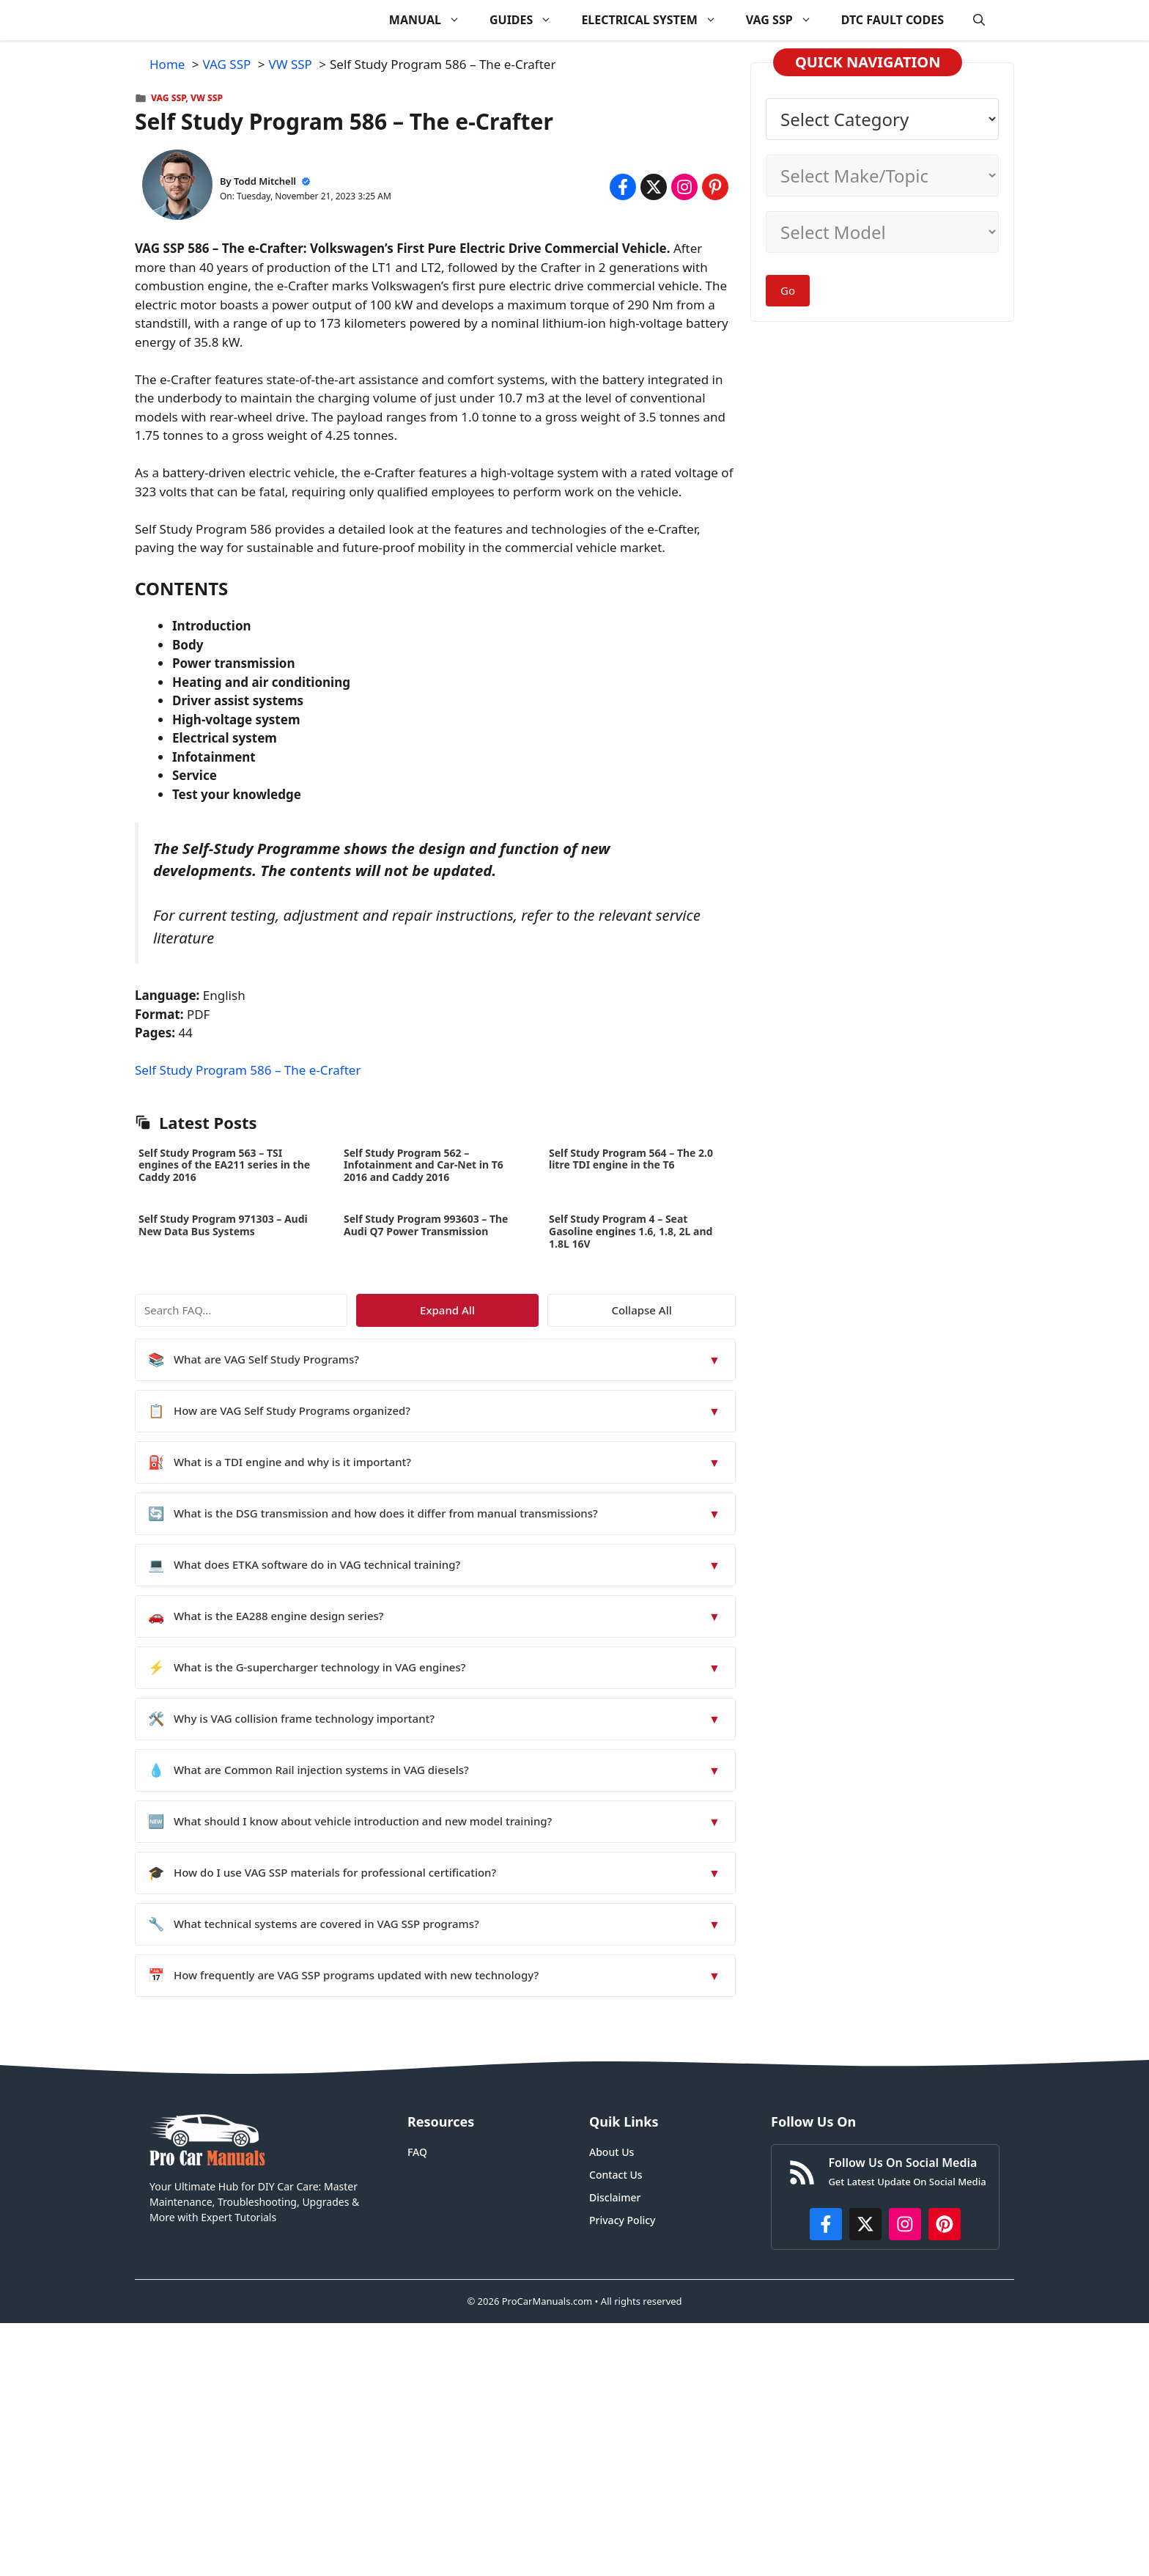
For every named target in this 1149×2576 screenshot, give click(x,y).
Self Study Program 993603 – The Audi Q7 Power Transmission (426, 1225)
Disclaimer (614, 2197)
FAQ (417, 2152)
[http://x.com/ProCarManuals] (865, 2224)
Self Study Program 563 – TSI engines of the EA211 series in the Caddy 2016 (224, 1165)
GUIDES (527, 20)
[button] (979, 20)
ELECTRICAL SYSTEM (656, 20)
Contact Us (616, 2175)
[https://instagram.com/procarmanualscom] (905, 2224)
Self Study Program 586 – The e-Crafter (248, 1069)
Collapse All (693, 1310)
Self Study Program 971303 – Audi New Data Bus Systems (223, 1225)
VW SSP (207, 98)
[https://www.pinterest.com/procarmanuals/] (944, 2224)
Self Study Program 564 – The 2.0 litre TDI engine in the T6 (631, 1159)
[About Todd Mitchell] (177, 187)
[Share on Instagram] (684, 187)
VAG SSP (786, 20)
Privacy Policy (622, 2220)
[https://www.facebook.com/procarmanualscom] (826, 2224)
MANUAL (432, 20)
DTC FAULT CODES (892, 20)
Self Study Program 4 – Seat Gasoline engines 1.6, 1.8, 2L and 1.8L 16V (630, 1231)
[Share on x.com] (653, 187)
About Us (611, 2152)
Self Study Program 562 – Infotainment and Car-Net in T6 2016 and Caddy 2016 (423, 1165)
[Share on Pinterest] (715, 187)
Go (787, 290)
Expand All (601, 1310)
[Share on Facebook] (623, 187)
